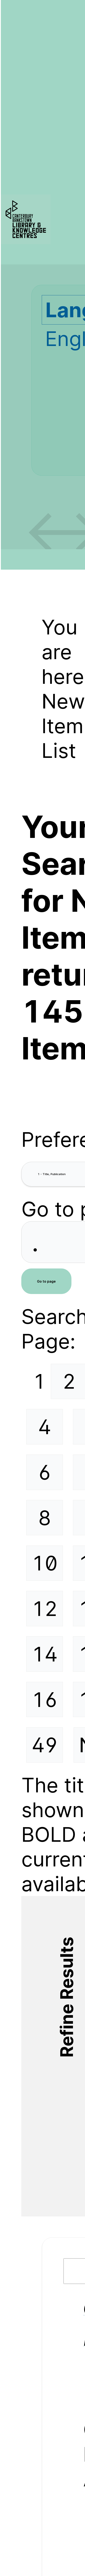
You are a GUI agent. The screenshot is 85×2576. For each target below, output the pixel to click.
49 (45, 1745)
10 (45, 1563)
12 (45, 1608)
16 (45, 1699)
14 (45, 1654)
